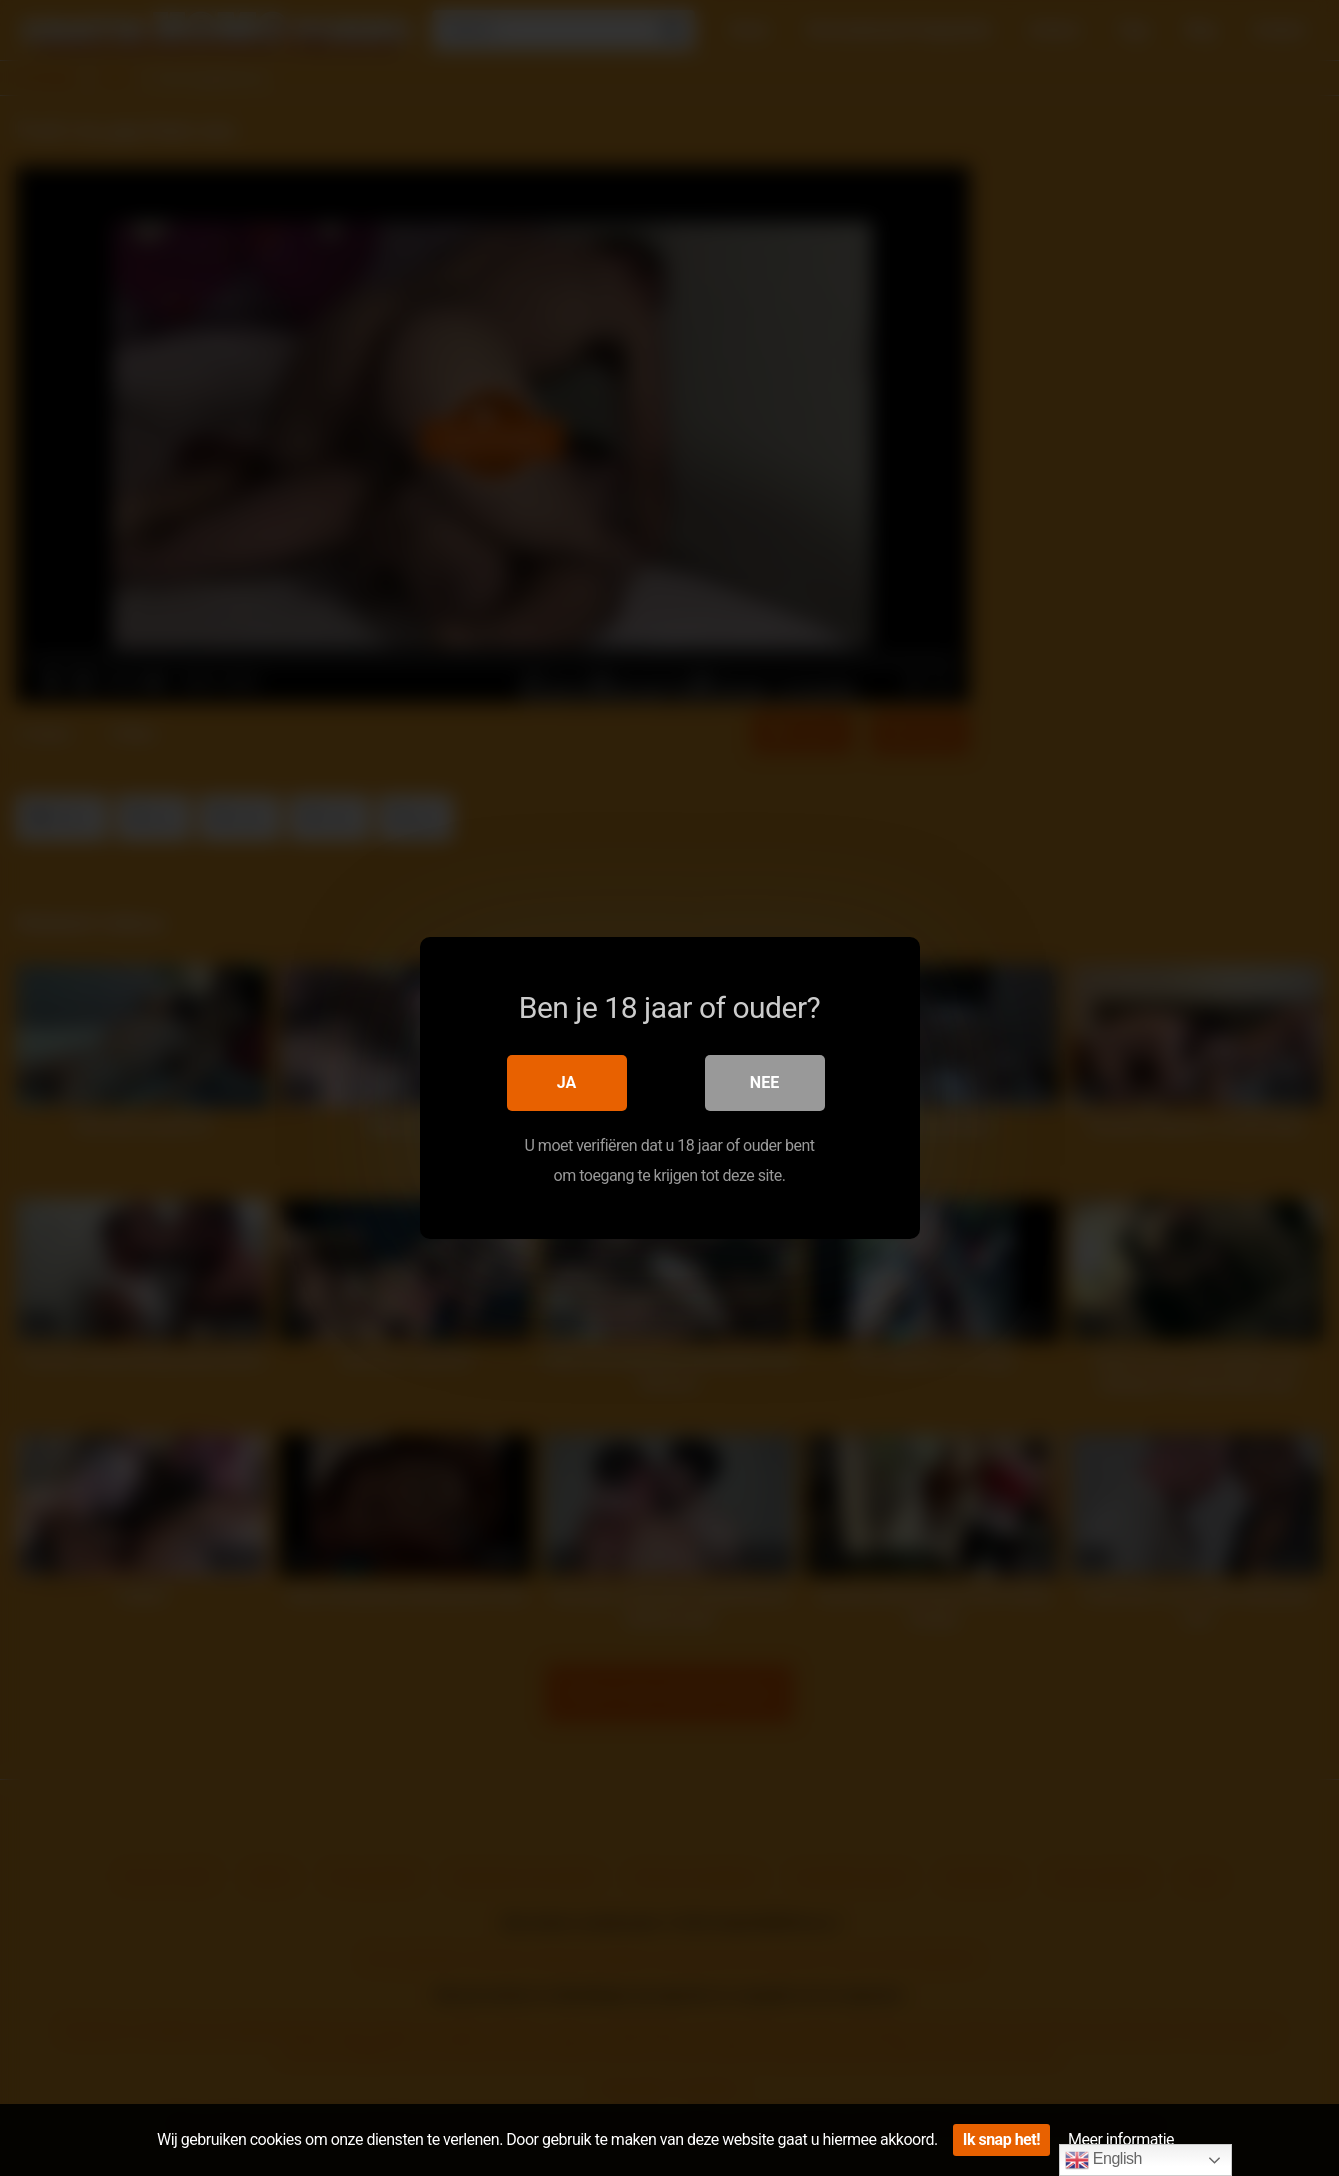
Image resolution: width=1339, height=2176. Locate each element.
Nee (764, 1082)
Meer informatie (1121, 2139)
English (1103, 2160)
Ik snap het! (1001, 2139)
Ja (567, 1082)
